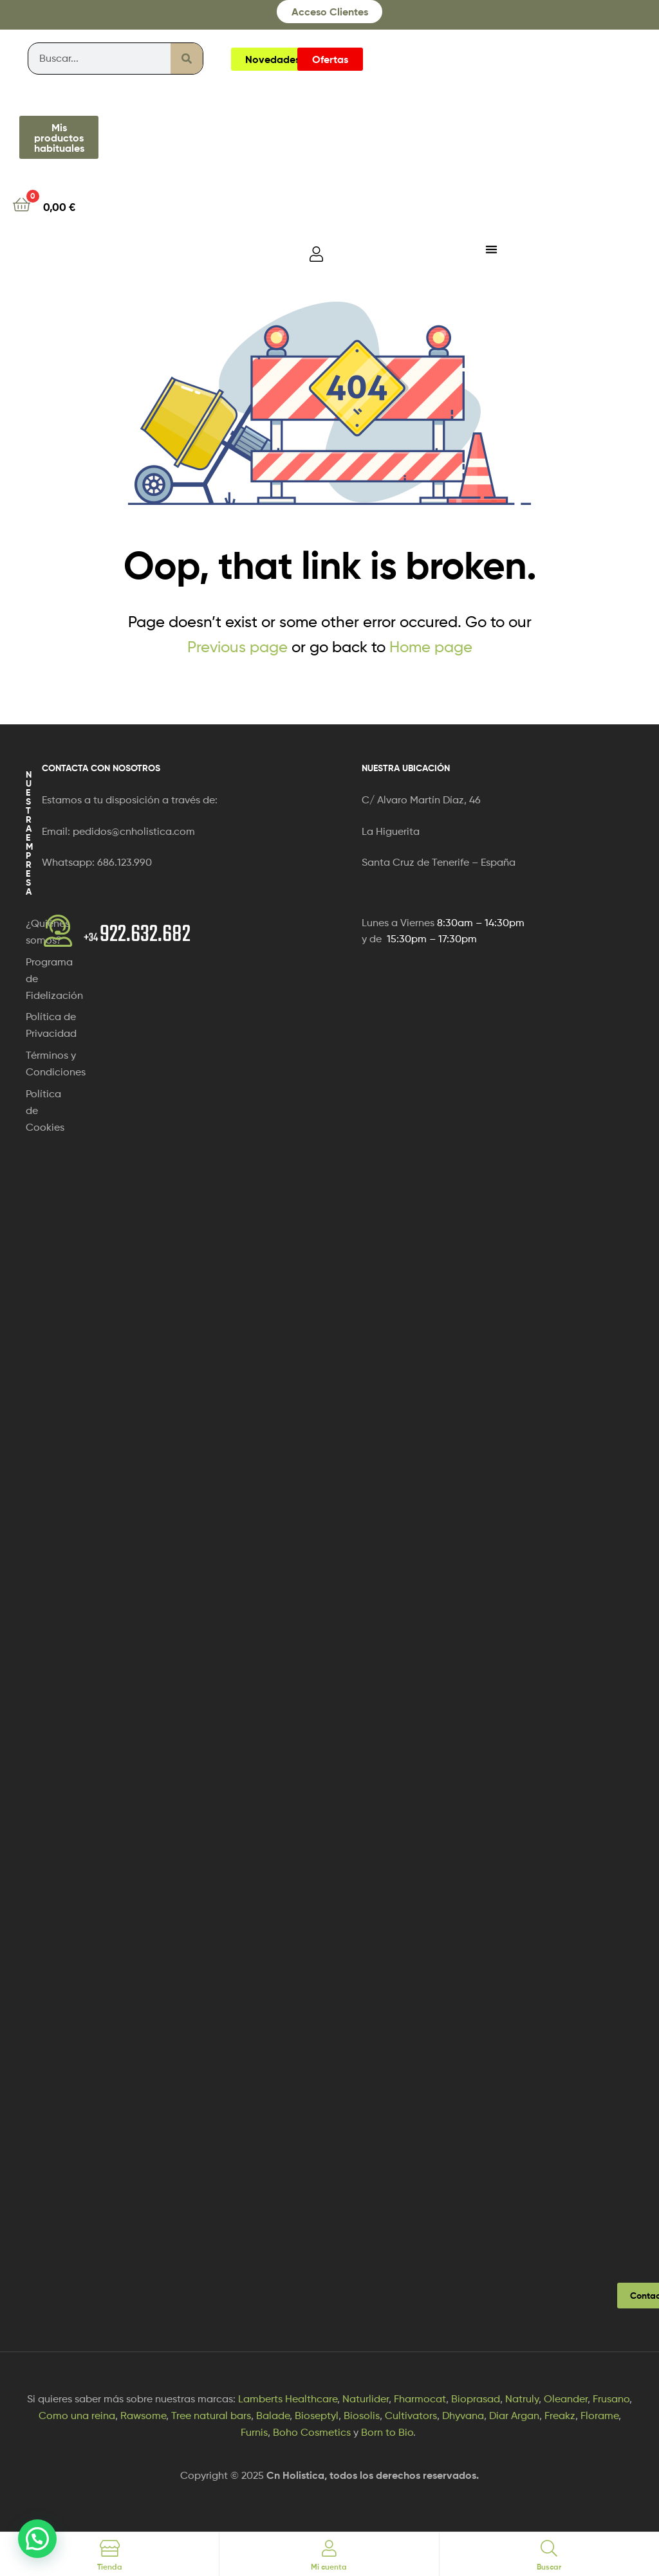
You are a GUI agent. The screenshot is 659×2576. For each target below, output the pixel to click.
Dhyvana (463, 2415)
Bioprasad (475, 2399)
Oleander (566, 2399)
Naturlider (365, 2399)
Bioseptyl (317, 2415)
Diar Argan (514, 2415)
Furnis (254, 2432)
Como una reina (77, 2415)
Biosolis (362, 2415)
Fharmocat (420, 2399)
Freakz (559, 2415)
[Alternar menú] (491, 249)
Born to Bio (387, 2432)
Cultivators (411, 2415)
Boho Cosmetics (312, 2432)
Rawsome (143, 2415)
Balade (273, 2415)
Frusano (611, 2399)
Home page (430, 646)
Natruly (522, 2399)
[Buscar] (187, 58)
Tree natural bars (211, 2415)
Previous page (237, 646)
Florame (599, 2415)
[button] (37, 2538)
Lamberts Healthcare (287, 2399)
